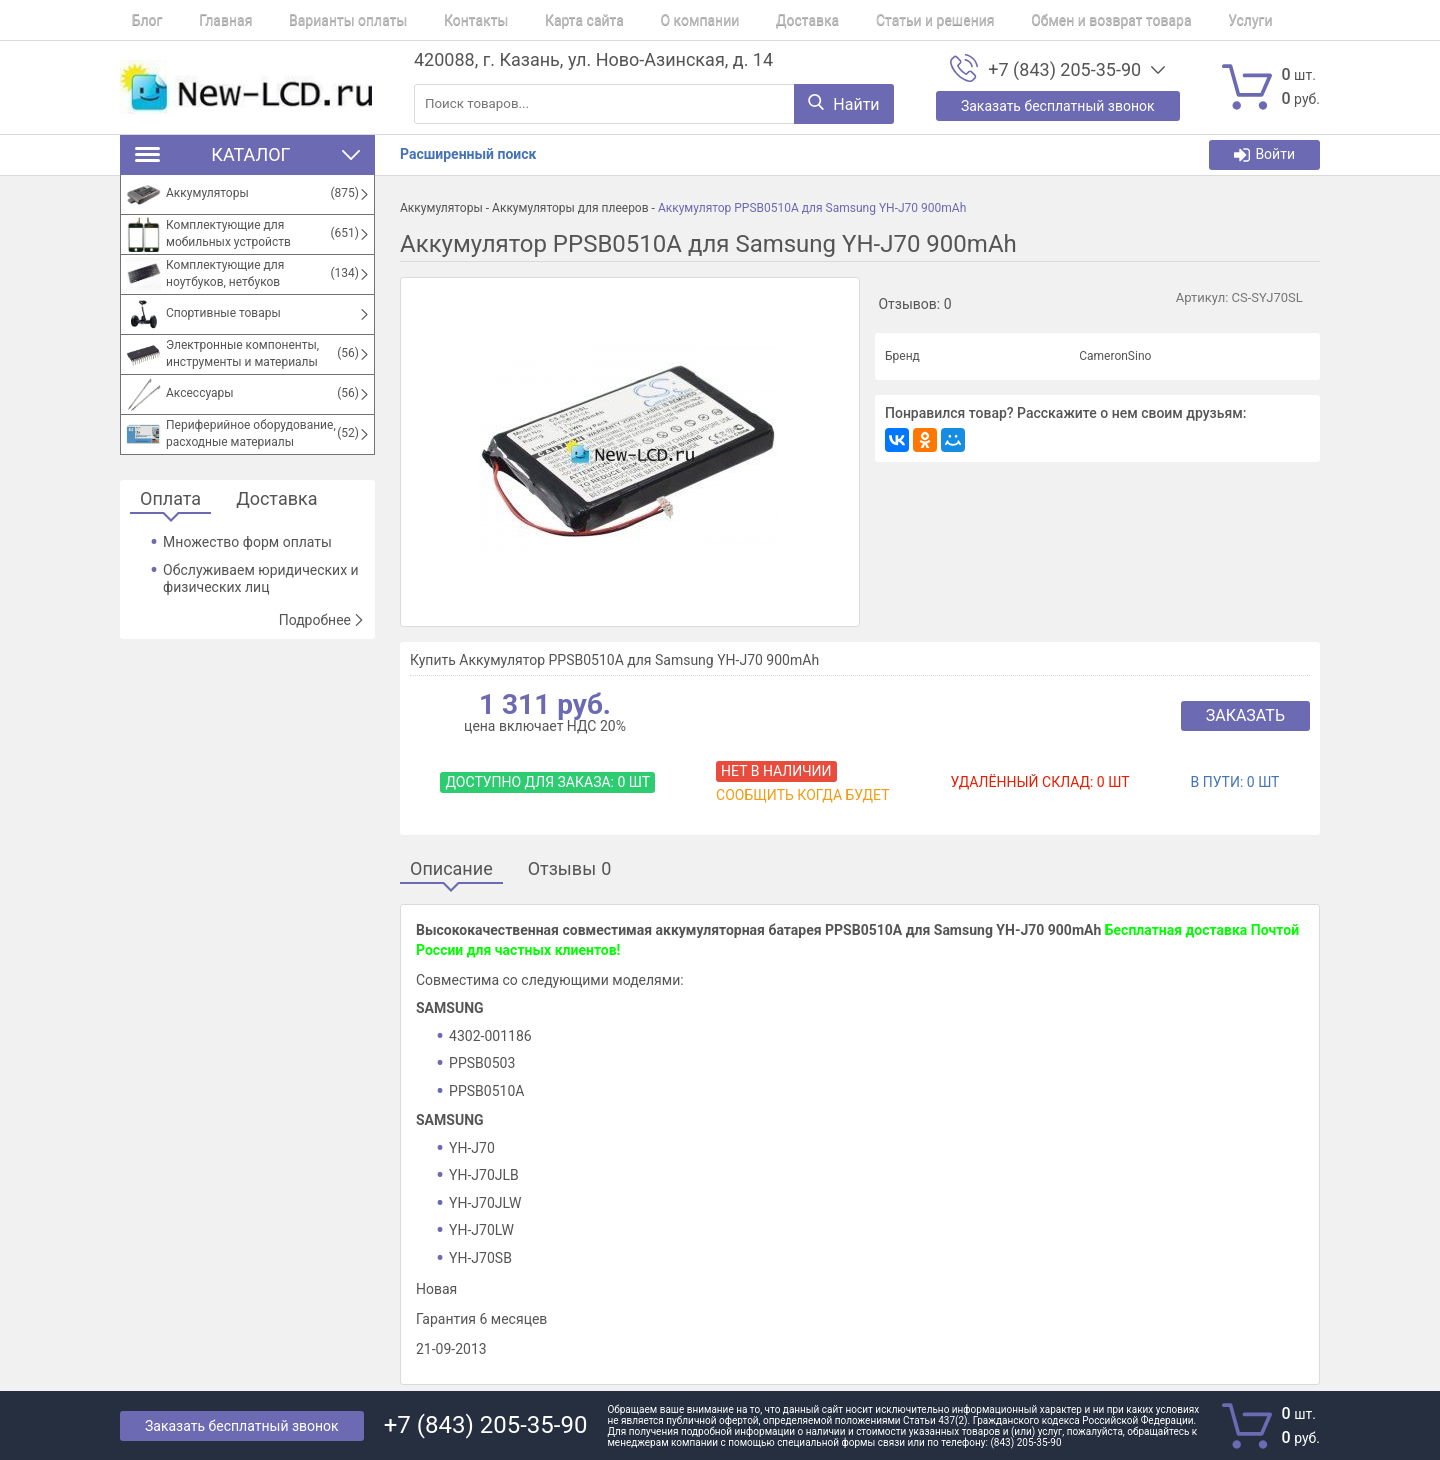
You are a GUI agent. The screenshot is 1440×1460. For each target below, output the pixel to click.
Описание (451, 869)
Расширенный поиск (468, 154)
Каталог (247, 154)
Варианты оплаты (313, 20)
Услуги (1134, 20)
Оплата (170, 499)
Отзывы (570, 869)
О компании (630, 20)
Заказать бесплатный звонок (242, 1426)
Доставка (725, 20)
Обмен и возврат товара (1006, 20)
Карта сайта (526, 20)
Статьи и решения (842, 20)
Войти (1264, 154)
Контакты (429, 20)
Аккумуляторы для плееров (570, 208)
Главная (202, 20)
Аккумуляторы (441, 208)
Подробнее (322, 620)
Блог (135, 20)
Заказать (1245, 715)
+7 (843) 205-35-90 (1064, 70)
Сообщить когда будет (802, 795)
